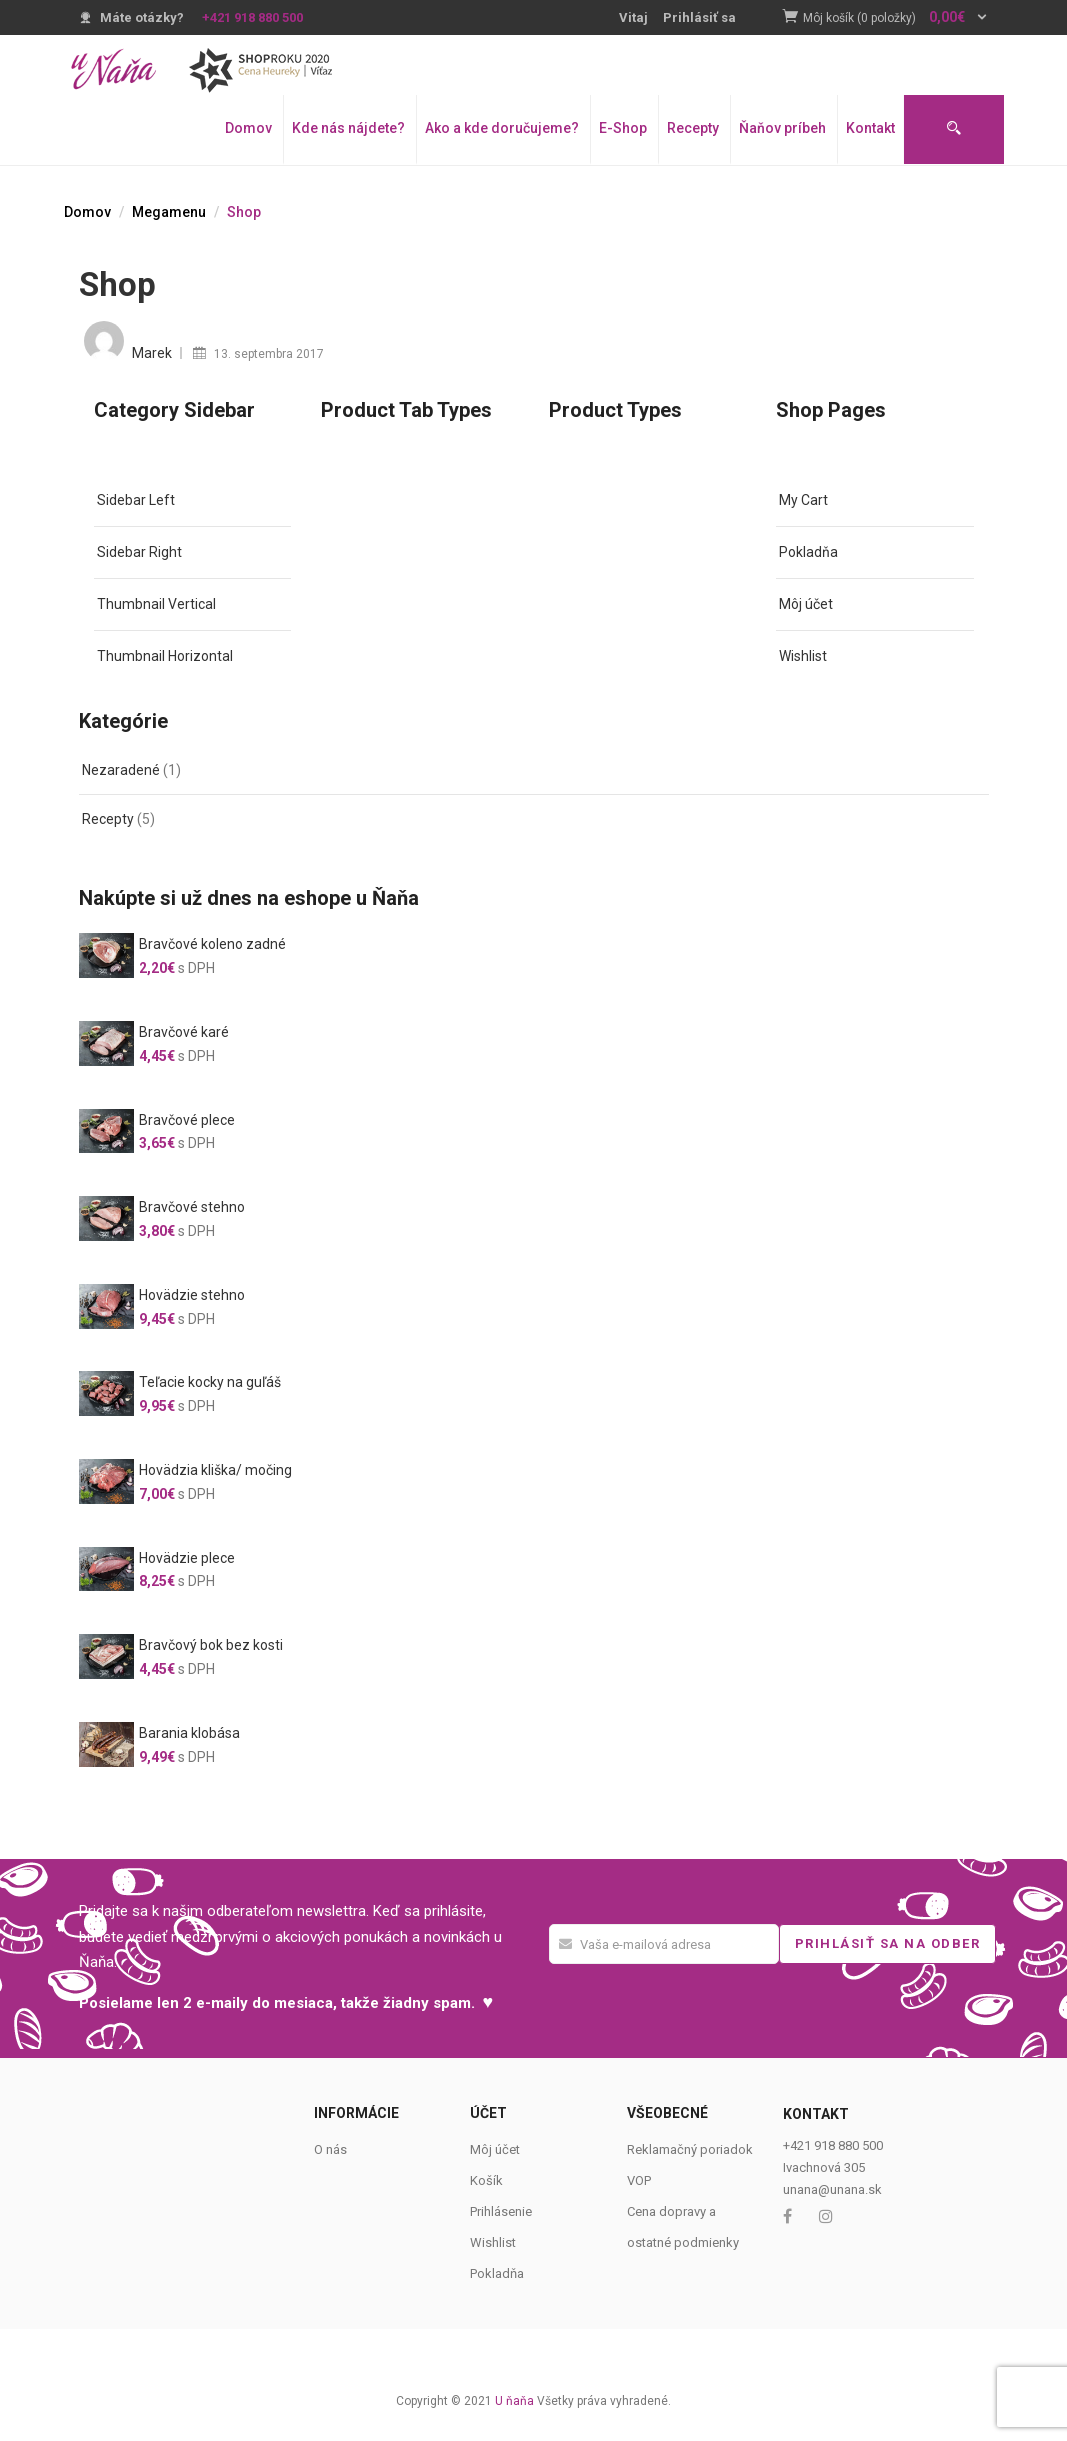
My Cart (803, 500)
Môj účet (806, 604)
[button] (896, 18)
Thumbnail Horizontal (165, 656)
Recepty (693, 128)
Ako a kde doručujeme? (502, 128)
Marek (152, 353)
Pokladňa (808, 552)
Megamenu (169, 212)
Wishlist (803, 656)
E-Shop (623, 128)
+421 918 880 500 (252, 17)
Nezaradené (121, 770)
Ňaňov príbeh (782, 128)
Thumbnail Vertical (156, 604)
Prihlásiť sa (699, 17)
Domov (248, 128)
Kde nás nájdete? (348, 128)
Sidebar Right (139, 552)
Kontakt (870, 128)
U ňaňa (514, 2401)
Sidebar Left (136, 500)
